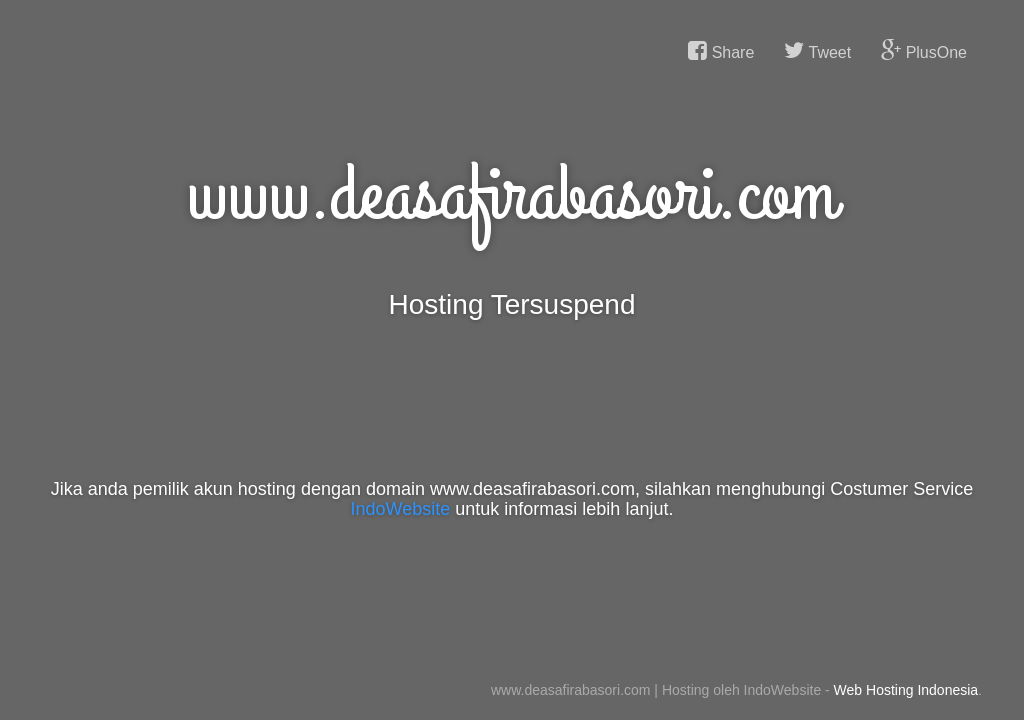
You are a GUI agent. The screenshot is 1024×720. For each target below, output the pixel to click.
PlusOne (924, 51)
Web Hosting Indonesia (906, 690)
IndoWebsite (401, 509)
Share (721, 51)
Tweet (817, 51)
